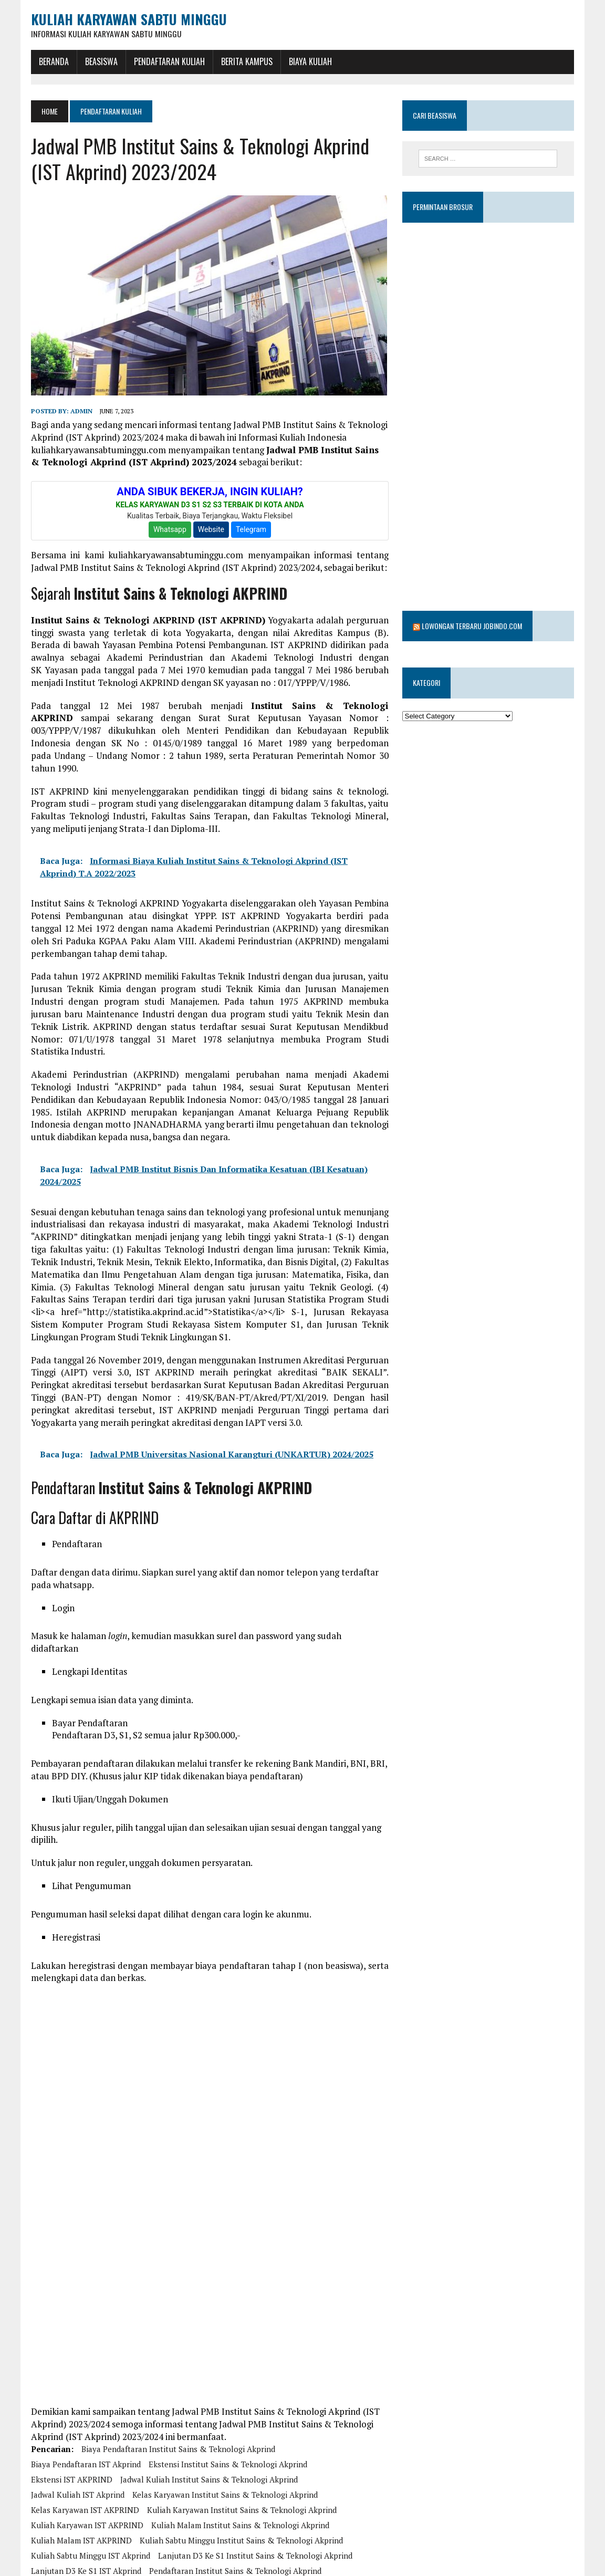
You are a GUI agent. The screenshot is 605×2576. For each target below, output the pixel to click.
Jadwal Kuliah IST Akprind (77, 2438)
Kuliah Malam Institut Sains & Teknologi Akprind (240, 2468)
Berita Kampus (246, 61)
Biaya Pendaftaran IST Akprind (85, 2407)
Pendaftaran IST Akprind (74, 2529)
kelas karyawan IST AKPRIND (84, 2453)
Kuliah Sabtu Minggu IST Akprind (90, 2499)
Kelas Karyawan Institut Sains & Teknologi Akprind (224, 2438)
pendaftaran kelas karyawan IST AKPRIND (107, 2544)
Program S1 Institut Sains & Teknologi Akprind (183, 2559)
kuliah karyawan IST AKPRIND (86, 2468)
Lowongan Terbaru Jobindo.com (472, 598)
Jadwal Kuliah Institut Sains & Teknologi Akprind (208, 2422)
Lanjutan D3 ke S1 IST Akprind (85, 2514)
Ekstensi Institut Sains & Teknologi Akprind (227, 2407)
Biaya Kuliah (309, 61)
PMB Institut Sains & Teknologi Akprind (265, 2544)
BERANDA (53, 61)
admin (81, 410)
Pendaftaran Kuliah (168, 61)
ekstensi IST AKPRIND (71, 2422)
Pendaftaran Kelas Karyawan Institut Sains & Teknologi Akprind (242, 2529)
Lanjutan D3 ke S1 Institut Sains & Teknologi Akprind (255, 2499)
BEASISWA (101, 61)
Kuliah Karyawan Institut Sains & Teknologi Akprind (241, 2453)
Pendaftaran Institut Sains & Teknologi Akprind (235, 2514)
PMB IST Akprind (60, 2559)
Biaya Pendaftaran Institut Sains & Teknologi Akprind (178, 2392)
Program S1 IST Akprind (318, 2559)
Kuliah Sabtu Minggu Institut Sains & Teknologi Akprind (240, 2483)
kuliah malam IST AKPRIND (80, 2483)
